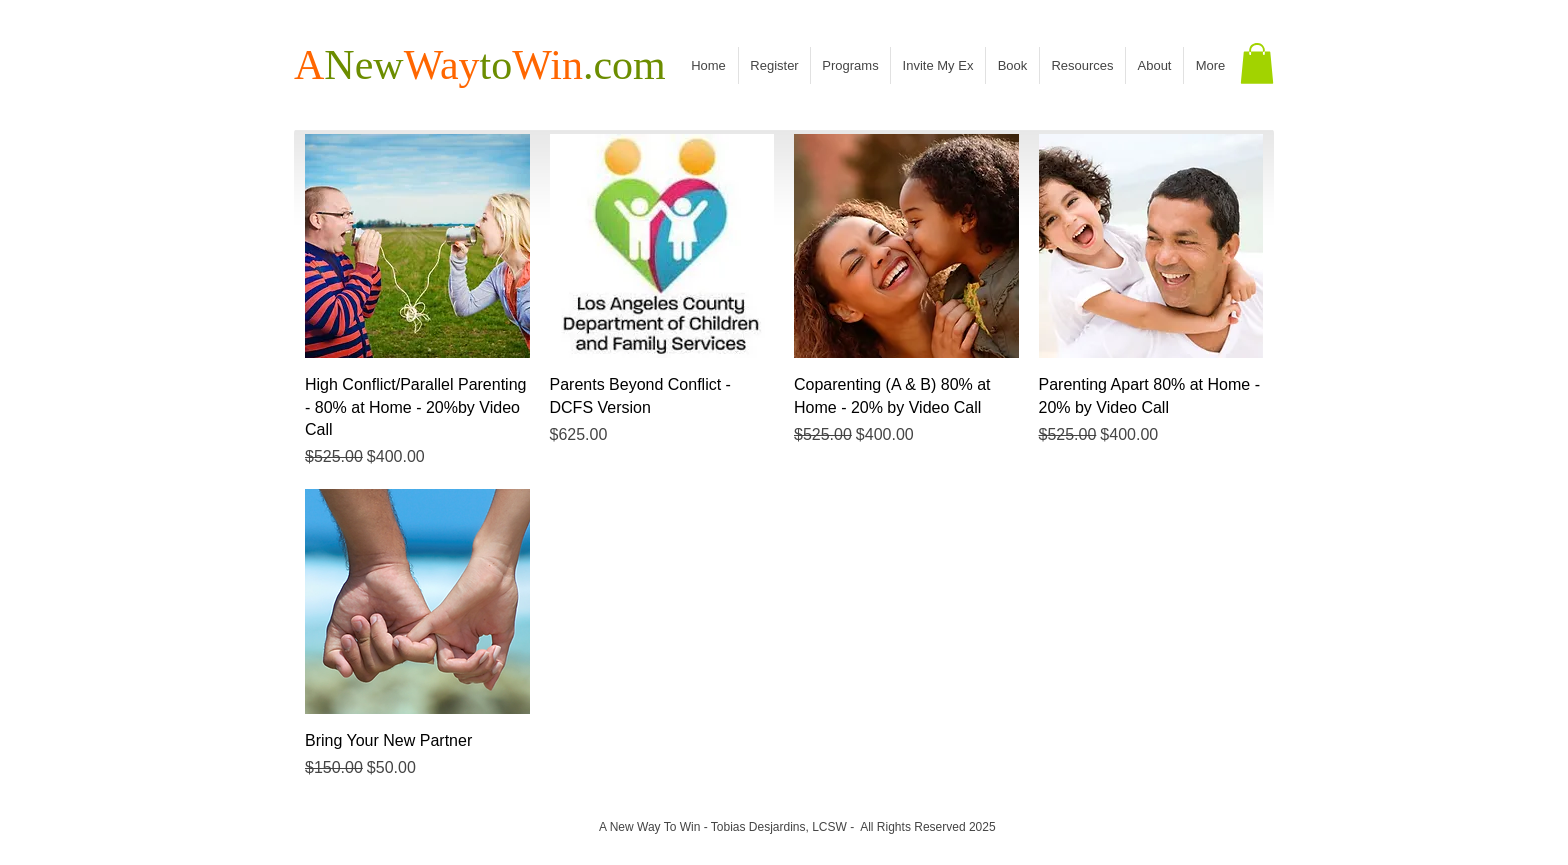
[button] (1257, 63)
